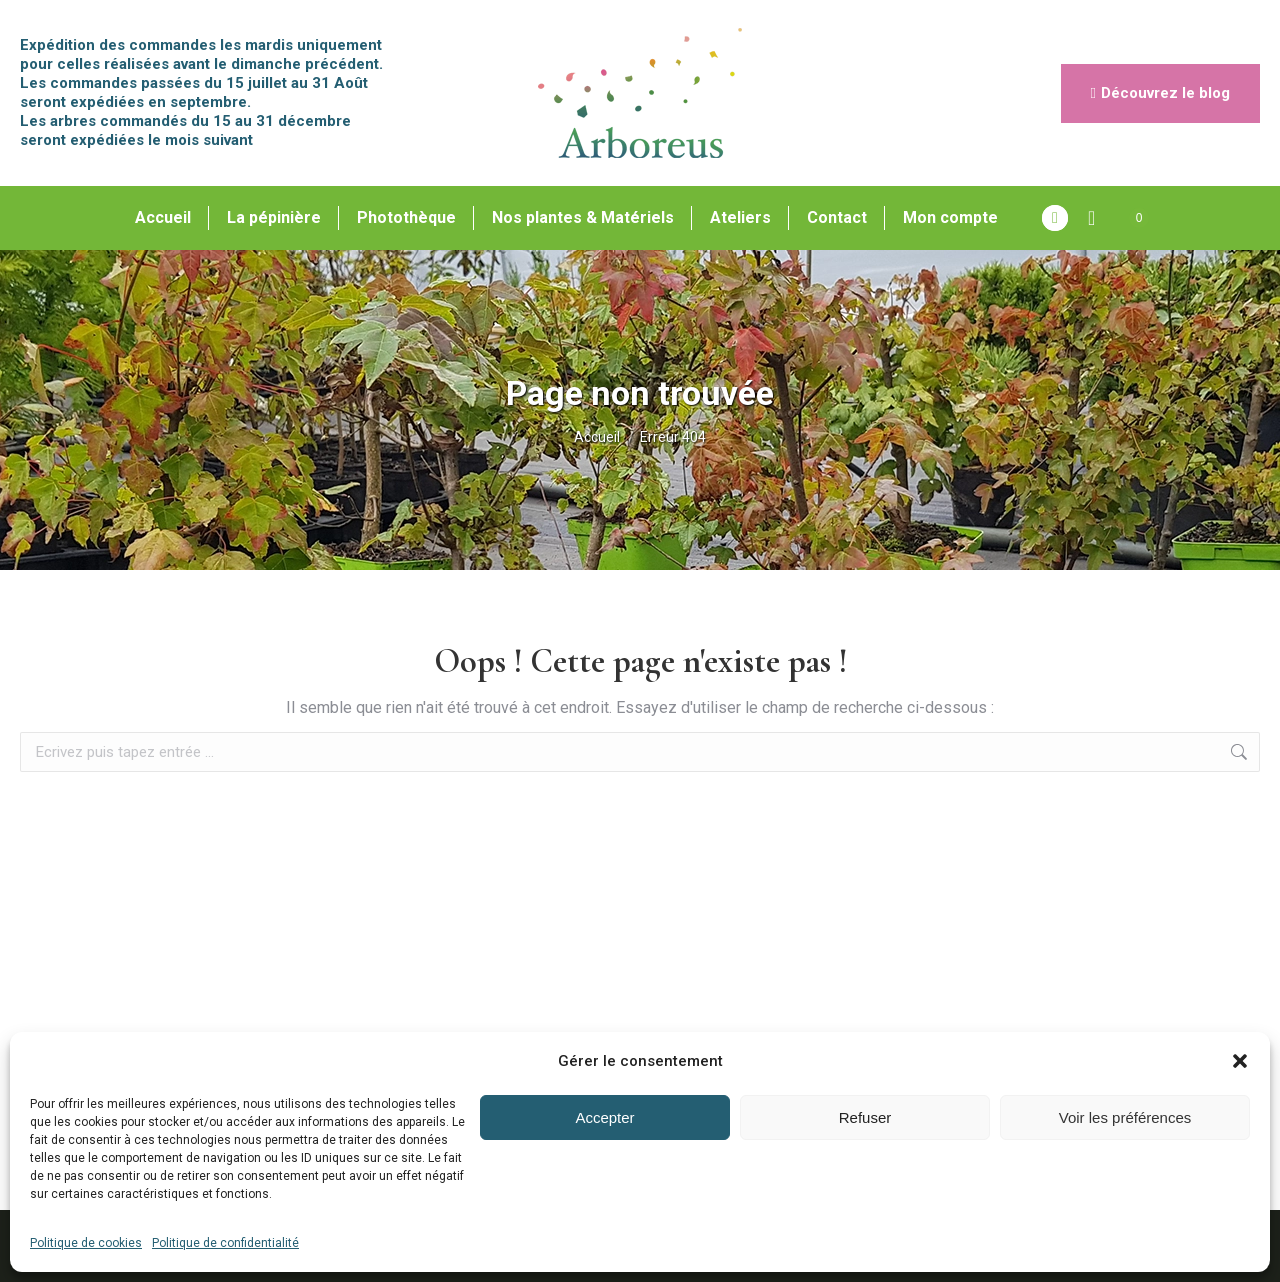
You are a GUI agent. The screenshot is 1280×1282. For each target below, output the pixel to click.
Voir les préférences (1125, 1117)
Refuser (865, 1117)
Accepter (604, 1117)
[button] (1240, 1061)
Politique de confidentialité (225, 1243)
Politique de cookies (86, 1243)
